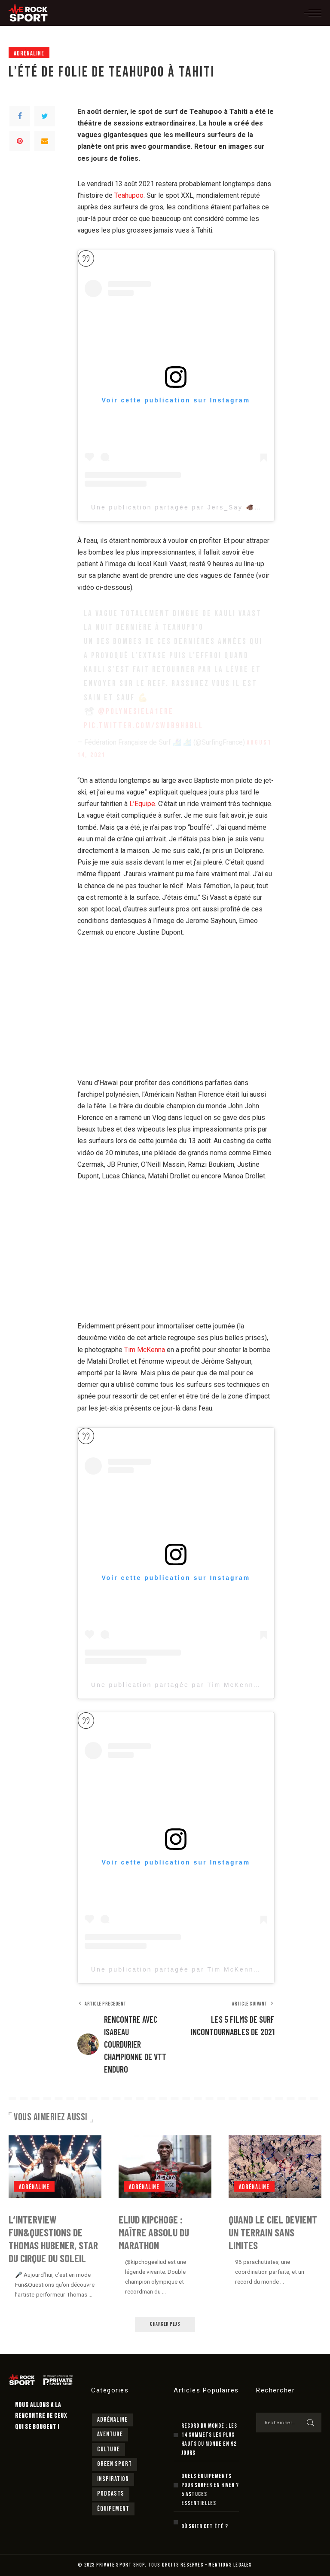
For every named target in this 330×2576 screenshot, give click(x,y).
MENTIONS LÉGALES (230, 2565)
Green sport (114, 2464)
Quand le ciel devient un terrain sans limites (273, 2232)
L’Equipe (142, 804)
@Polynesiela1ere (136, 712)
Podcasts (110, 2494)
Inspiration (113, 2479)
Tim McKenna (145, 1350)
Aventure (110, 2434)
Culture (108, 2449)
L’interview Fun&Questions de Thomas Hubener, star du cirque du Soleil (53, 2238)
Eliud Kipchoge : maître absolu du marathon (154, 2232)
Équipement (113, 2509)
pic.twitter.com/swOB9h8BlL (143, 726)
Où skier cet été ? (204, 2526)
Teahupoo (129, 195)
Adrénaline (29, 53)
